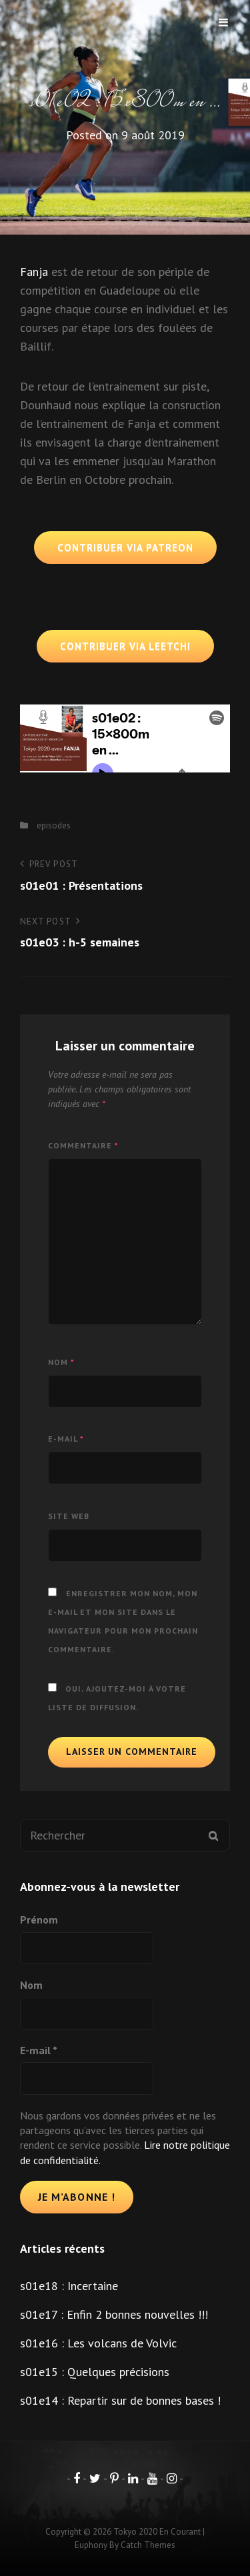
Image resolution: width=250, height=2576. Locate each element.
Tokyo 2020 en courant (157, 2531)
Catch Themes (148, 2545)
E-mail (66, 1439)
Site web (68, 1516)
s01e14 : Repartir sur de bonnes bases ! (120, 2400)
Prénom (39, 1919)
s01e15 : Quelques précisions (94, 2371)
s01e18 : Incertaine (69, 2285)
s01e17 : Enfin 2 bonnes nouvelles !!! (114, 2314)
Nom (61, 1362)
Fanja (34, 271)
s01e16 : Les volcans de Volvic (98, 2343)
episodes (54, 825)
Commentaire (83, 1145)
